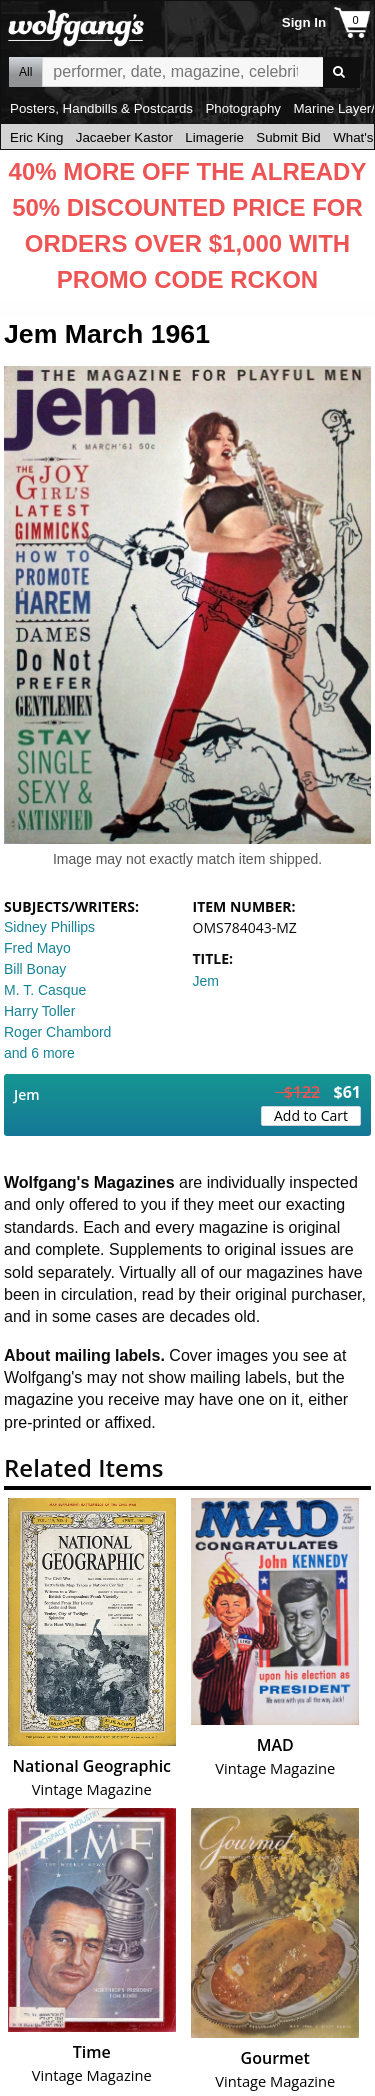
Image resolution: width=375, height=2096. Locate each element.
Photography (243, 108)
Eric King (36, 137)
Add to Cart (311, 1115)
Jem (206, 981)
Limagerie (214, 137)
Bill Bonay (35, 969)
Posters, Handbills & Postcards (101, 108)
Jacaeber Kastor (124, 137)
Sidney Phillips (49, 927)
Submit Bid (288, 137)
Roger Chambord (57, 1032)
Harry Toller (39, 1011)
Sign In (304, 22)
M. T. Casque (45, 990)
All (25, 72)
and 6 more (39, 1053)
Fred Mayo (37, 948)
